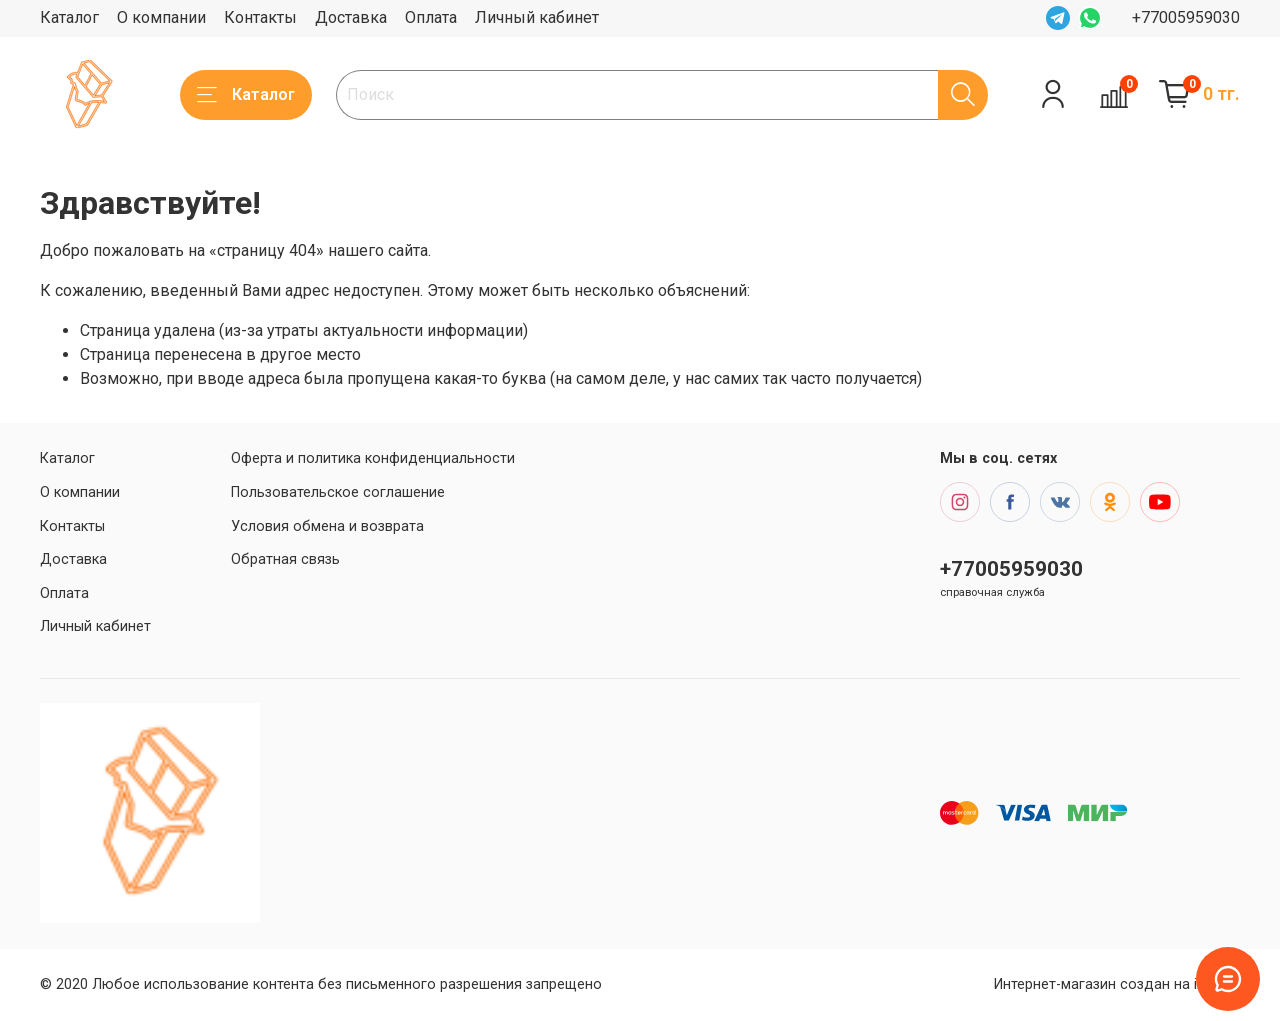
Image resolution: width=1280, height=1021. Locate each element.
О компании (161, 17)
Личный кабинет (537, 17)
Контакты (260, 17)
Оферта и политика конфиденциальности (373, 458)
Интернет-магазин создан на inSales (1117, 984)
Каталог (69, 17)
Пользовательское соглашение (338, 492)
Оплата (431, 17)
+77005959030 (1186, 17)
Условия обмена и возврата (327, 526)
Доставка (351, 17)
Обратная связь (285, 559)
